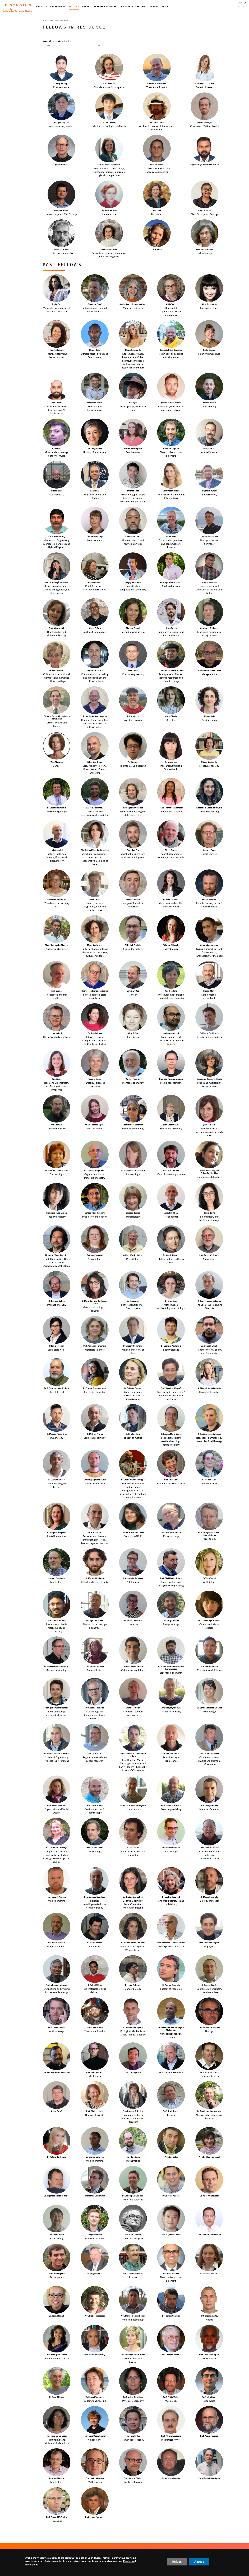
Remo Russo (171, 628)
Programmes (43, 6)
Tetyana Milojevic (171, 945)
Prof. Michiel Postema (56, 1896)
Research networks (92, 6)
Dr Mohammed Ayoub (133, 2027)
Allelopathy (133, 1582)
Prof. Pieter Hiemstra (94, 1707)
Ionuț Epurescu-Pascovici (171, 582)
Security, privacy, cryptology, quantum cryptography (95, 906)
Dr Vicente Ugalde (56, 2273)
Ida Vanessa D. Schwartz (204, 83)
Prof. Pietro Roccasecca (95, 2315)
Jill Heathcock (209, 1124)
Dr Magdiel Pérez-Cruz (57, 1433)
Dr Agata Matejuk (56, 2315)
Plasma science (61, 87)
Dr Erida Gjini (171, 1300)
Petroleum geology (57, 811)
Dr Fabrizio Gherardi (171, 2315)
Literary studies (109, 214)
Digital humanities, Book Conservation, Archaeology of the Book (209, 952)
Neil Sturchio (56, 1124)
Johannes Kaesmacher (171, 402)
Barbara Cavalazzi (95, 1255)
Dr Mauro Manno (94, 1942)
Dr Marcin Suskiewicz (209, 1033)
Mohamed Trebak (94, 402)
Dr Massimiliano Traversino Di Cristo (133, 1755)
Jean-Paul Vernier (171, 1170)
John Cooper (171, 536)
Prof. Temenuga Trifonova (209, 1620)
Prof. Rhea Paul (171, 1479)
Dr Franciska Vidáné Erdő (56, 1170)
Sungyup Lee (171, 761)
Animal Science (209, 452)
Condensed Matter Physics (204, 126)
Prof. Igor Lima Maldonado (56, 1707)
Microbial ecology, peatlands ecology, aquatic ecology (171, 1441)
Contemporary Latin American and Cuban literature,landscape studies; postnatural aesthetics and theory (133, 360)
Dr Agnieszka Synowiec (133, 1578)
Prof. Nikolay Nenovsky (94, 2354)
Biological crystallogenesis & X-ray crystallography (95, 1904)
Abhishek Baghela (133, 945)
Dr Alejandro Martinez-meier (56, 2195)
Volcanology (94, 2439)
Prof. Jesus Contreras (94, 2517)
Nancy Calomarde (133, 349)
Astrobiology (209, 406)
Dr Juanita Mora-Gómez (171, 1433)
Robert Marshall (209, 899)
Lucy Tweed (157, 249)
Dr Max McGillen (133, 1707)
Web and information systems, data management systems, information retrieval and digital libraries (132, 1490)
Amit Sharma (56, 402)
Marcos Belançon (204, 122)
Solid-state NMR (56, 1349)
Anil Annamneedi (171, 1033)
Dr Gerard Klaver (56, 2396)
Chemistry (171, 2115)
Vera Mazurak (56, 761)
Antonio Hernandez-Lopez (209, 670)
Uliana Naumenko (209, 761)
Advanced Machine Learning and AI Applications (56, 410)
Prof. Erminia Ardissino (133, 2111)
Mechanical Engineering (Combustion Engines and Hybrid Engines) (56, 544)
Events (72, 6)
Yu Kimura (132, 761)
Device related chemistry (56, 1037)
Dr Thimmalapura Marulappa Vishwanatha (171, 1667)
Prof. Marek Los (95, 1753)
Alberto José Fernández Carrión (94, 990)
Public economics (56, 1946)
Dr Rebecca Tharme (132, 1388)
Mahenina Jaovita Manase (56, 945)
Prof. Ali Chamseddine (171, 2435)
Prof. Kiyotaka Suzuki (171, 2234)
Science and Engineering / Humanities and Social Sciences (171, 1395)
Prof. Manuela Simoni (171, 1532)
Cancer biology (133, 1988)
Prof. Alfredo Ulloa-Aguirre (209, 2478)
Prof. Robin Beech (56, 2234)
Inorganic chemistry (133, 1082)
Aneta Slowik (171, 716)
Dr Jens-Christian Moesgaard (133, 1805)
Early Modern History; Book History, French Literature (95, 769)
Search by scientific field (56, 41)
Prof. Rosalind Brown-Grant (133, 2354)
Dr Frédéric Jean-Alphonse (209, 1433)
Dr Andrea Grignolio (171, 1984)
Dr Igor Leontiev (95, 2234)
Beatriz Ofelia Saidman (133, 1124)
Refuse (177, 2561)
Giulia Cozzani (209, 349)
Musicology (209, 1259)
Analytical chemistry (57, 949)
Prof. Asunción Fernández (94, 1345)
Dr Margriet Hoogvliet (56, 1532)
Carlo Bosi (56, 448)
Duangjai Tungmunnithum (171, 1078)
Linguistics (157, 214)
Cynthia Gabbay (95, 1033)
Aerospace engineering (61, 126)
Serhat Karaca (209, 448)
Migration (171, 720)
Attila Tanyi (171, 304)
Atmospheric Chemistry (171, 1946)
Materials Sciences (133, 308)
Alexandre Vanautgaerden (56, 1255)
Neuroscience (94, 540)
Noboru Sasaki (109, 122)
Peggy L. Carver (95, 1078)
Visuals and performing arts (109, 87)
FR (240, 2)
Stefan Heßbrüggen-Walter (95, 716)
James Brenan (61, 164)
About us (231, 6)
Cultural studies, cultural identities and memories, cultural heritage (56, 678)
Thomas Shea (133, 490)
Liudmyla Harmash (109, 210)
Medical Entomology (57, 1670)
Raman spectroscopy (133, 2439)
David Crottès (133, 990)
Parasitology (133, 1174)
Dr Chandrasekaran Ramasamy (56, 2072)
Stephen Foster (209, 850)
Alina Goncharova (209, 304)
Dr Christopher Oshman (133, 2195)
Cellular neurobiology (133, 1670)
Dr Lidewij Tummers (95, 2396)
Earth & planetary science (171, 1174)
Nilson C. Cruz (95, 628)
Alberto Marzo (209, 990)
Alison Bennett (94, 582)
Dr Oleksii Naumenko (56, 807)
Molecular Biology (133, 949)
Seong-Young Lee (61, 122)
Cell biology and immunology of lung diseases (94, 1715)
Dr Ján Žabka (133, 1847)
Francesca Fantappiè (56, 899)
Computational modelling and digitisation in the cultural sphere (94, 678)
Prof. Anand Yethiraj (57, 1620)
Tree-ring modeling (171, 1809)
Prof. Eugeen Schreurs (209, 1255)
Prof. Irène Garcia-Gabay (56, 2435)
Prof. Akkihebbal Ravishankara (171, 1942)
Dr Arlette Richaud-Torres (133, 1532)
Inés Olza (157, 210)
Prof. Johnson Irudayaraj (56, 1984)
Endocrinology (204, 253)
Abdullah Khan (171, 1212)
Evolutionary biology (133, 1128)
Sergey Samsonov (133, 582)
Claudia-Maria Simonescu (109, 164)
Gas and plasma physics (133, 632)
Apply (150, 6)
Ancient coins (209, 720)
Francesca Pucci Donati (56, 1212)
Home (45, 20)
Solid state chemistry (95, 1437)
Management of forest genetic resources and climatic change (171, 678)
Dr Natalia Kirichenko (56, 2156)
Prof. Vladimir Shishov (171, 1805)
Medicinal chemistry (171, 1082)
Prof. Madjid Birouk (209, 1805)
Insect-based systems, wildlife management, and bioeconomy (56, 589)
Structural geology (209, 765)
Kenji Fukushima (132, 536)
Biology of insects (209, 1900)
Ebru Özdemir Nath (171, 490)
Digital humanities (209, 1483)
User (241, 6)
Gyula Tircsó (56, 2111)
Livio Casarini (57, 850)
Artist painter (171, 1216)
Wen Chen (133, 670)
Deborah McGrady (56, 670)
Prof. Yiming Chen (133, 2072)
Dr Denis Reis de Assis (133, 1666)
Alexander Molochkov (156, 83)
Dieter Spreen (171, 850)
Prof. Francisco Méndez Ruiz (56, 1388)
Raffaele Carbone (61, 249)
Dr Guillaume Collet (56, 1479)
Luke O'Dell (57, 1033)
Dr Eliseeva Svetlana (209, 2273)
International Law (56, 1304)
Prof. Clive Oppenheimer (95, 2435)
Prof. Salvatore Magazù (171, 1388)
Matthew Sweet (61, 210)
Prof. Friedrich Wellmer (171, 2354)
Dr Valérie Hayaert (171, 1255)
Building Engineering (95, 2400)
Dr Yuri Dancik (94, 1532)
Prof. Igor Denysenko (94, 1620)
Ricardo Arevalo (209, 402)
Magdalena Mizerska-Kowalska (95, 850)
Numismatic (133, 1809)
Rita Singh (56, 1078)
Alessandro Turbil (95, 670)
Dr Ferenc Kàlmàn (209, 1984)
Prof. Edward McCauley (56, 2517)
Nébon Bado (94, 349)
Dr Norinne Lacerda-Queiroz (209, 1707)
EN (245, 2)
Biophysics (94, 1946)
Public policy (57, 2277)
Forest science (94, 1128)
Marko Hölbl (94, 899)
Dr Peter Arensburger (209, 2195)
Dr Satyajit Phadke (171, 1620)
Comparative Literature (209, 1177)
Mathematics (133, 2160)
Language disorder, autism (171, 1483)
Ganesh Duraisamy (56, 536)
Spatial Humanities (57, 1536)
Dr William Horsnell (171, 1847)
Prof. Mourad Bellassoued (209, 2234)
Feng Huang (61, 83)
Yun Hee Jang (171, 990)
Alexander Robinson (209, 628)
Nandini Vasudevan (204, 249)
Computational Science (209, 1670)
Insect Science (209, 854)
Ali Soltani (94, 490)
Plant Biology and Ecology (204, 214)
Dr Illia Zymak (133, 1300)
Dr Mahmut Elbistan (95, 1578)
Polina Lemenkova (109, 249)
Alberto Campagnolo (209, 945)
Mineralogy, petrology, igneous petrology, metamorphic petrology (132, 498)
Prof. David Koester (56, 2027)
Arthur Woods (133, 716)
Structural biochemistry (209, 1037)
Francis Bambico (209, 582)
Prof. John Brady (209, 2396)
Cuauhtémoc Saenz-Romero (171, 670)
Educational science (171, 811)
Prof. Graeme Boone (94, 1847)
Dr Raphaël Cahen (57, 1300)
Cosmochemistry (57, 1128)
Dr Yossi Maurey (56, 2478)
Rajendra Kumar (209, 490)
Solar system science (209, 353)
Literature (133, 1624)
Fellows (60, 6)
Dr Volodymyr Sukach (171, 1707)
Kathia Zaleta (209, 1212)
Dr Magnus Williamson (95, 2195)
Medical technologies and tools (109, 126)
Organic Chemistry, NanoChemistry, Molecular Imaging (133, 1904)
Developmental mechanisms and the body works (209, 1132)
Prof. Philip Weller (171, 2396)
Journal (139, 6)
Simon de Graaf (95, 304)
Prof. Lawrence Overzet (133, 2273)
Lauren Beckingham (133, 448)
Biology (209, 2031)
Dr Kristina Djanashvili (133, 1896)
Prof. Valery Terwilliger (133, 2396)
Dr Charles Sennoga (95, 2156)
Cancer (57, 765)
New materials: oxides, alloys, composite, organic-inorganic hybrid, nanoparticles (109, 172)
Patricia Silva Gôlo (171, 899)
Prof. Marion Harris (94, 2111)
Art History (209, 1582)
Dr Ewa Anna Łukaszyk (56, 1847)
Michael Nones (156, 164)
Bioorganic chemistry (171, 1672)
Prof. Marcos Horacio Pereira (133, 2315)
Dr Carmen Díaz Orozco (133, 1620)
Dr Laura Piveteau (56, 1345)
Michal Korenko (133, 899)
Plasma (133, 2277)
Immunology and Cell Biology (61, 214)
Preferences (31, 2564)
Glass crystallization (94, 1483)
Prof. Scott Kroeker (171, 2111)
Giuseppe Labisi (157, 122)
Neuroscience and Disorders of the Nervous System (209, 589)
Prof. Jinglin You (133, 2435)
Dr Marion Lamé (209, 1479)
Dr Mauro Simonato (209, 1896)
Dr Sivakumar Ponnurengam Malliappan (171, 2028)
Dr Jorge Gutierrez (133, 1984)
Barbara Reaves (133, 1212)
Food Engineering (209, 811)
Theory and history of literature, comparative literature (133, 2118)
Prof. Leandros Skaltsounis (171, 2072)
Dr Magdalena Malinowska (209, 1388)
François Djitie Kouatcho (171, 349)
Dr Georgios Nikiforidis (171, 1345)
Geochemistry (133, 452)
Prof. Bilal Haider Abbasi (171, 1578)
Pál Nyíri (133, 402)
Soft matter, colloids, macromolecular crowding (56, 1628)
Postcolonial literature (56, 2358)
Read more (129, 2561)
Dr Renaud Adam (171, 1753)
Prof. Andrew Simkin (133, 2478)
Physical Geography (133, 2400)
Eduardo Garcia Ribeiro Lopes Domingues (57, 717)
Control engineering (133, 674)
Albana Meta (209, 716)
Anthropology (56, 2031)
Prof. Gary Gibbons (133, 2234)
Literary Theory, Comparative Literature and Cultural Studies (94, 1040)
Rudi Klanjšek (133, 850)
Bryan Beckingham (171, 448)
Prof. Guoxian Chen (209, 1666)
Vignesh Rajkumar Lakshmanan (204, 164)
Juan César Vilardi (171, 1124)
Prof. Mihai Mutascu (57, 1942)
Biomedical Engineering (133, 765)
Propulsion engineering (94, 1216)
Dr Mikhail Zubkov (95, 2027)
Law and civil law (209, 308)
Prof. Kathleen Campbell (209, 2156)
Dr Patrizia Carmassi (95, 1666)
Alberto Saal (56, 490)
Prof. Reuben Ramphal (209, 2354)
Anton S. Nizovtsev (94, 807)
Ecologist (57, 2521)
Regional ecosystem (119, 6)
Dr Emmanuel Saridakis (94, 1896)
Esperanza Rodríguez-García (209, 1078)
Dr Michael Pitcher (95, 1433)
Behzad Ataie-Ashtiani (95, 1212)
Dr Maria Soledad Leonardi (133, 1170)
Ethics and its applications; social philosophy (171, 311)
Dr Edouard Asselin (171, 2195)
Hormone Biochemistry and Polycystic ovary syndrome (56, 1086)
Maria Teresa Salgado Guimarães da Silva (209, 1172)
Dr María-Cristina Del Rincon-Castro (95, 1302)
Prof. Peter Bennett (94, 2072)
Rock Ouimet (56, 990)
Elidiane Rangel (133, 628)
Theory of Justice (133, 1437)
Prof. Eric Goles (171, 2156)
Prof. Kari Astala (133, 2156)
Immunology (56, 1437)
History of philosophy (61, 253)
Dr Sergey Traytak (95, 2273)
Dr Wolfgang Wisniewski (95, 1479)
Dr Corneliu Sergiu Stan (94, 1170)
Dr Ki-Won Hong (133, 1433)
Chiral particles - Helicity (94, 1582)
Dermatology (57, 1174)
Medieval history (171, 586)
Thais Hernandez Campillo (171, 807)
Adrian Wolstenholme (133, 1255)
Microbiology (209, 2358)
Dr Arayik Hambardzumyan (209, 2111)
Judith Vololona (204, 210)
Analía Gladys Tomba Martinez (132, 304)
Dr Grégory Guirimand (132, 1345)
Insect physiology (133, 720)
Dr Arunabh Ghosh (209, 1345)
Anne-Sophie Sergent (94, 1124)
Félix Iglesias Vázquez (133, 807)
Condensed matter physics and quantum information (209, 1761)
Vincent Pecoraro (133, 1078)
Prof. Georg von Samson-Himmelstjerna (209, 1533)
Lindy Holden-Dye (95, 536)
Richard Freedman (56, 1578)
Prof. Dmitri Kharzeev (209, 1753)
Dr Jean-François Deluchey (209, 1300)
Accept (199, 2561)
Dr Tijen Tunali (209, 1578)
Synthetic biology (133, 2482)
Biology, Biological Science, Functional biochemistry (56, 857)
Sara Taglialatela (94, 448)
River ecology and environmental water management (133, 1395)
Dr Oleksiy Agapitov (209, 2315)
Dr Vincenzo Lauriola (171, 2478)
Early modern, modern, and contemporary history (171, 544)
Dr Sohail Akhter (94, 1984)
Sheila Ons (56, 304)
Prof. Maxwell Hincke (209, 1847)
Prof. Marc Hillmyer (171, 2273)
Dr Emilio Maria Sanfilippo (133, 1479)
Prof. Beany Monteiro (56, 1805)
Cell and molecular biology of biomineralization (209, 1855)
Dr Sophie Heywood (171, 1896)
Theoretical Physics (156, 87)
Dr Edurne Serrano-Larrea (94, 1388)
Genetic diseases (204, 87)
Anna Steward (109, 83)
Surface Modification (95, 632)
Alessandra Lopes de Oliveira (209, 807)
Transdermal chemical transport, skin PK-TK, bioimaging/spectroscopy (94, 1540)
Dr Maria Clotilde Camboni (133, 1942)
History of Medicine (171, 1988)
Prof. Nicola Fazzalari (209, 2435)
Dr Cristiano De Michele (209, 2027)
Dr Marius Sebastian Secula (56, 1753)
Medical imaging (56, 1900)
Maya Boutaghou (94, 945)
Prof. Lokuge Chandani (57, 2354)
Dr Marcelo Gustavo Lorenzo (56, 1666)
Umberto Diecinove (209, 536)
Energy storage (171, 1349)
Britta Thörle (132, 1033)
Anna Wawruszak (56, 628)
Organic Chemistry (209, 1392)
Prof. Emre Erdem (95, 1805)
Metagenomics (209, 674)
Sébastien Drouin (95, 761)
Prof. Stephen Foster (209, 2072)
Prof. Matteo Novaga (95, 2478)
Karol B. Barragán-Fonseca (56, 582)
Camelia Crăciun (56, 349)
